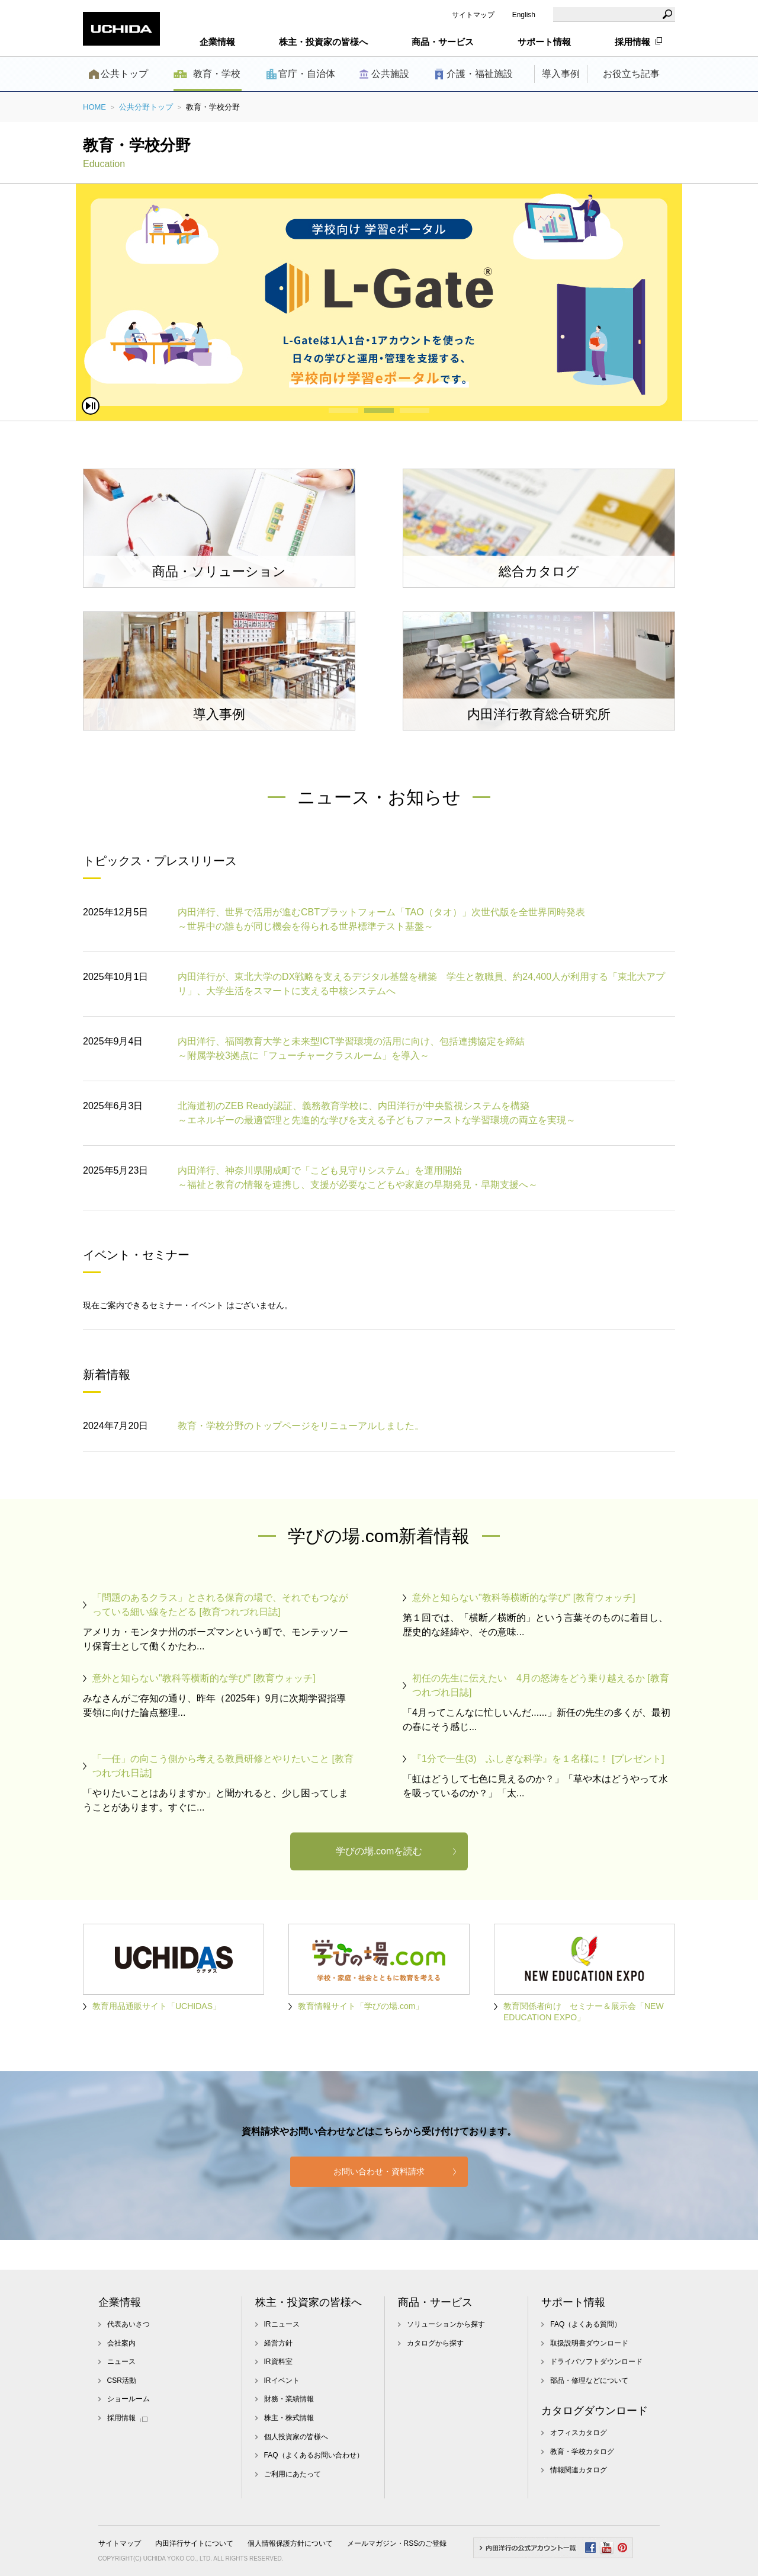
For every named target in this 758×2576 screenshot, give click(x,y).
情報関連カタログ (578, 2470)
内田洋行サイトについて (194, 2543)
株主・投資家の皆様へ (308, 2302)
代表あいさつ (128, 2324)
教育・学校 (216, 74)
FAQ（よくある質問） (585, 2324)
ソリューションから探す (446, 2324)
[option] (379, 302)
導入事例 (561, 74)
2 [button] (379, 411)
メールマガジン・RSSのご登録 (397, 2543)
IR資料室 (278, 2361)
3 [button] (414, 411)
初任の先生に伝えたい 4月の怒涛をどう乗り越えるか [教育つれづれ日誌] (540, 1685)
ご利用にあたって (292, 2474)
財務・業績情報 (289, 2399)
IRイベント (282, 2380)
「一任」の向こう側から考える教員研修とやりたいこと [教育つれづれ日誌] (223, 1766)
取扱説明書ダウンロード (589, 2343)
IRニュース (282, 2324)
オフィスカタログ (578, 2432)
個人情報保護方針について (290, 2543)
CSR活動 (121, 2380)
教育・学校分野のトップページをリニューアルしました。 (301, 1426)
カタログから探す (435, 2343)
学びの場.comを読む (379, 1851)
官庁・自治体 (306, 74)
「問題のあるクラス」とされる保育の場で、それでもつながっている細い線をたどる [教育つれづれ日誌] (220, 1605)
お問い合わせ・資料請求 (379, 2171)
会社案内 (121, 2343)
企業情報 (119, 2302)
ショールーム (128, 2399)
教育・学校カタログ (582, 2451)
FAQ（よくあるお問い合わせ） (314, 2455)
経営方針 (278, 2343)
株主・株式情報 (289, 2418)
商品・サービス (435, 2302)
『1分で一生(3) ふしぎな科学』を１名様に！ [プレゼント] (538, 1759)
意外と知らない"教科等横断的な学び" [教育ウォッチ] (523, 1598)
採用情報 (632, 42)
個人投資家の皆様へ (296, 2437)
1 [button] (343, 411)
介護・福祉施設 (480, 74)
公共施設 (390, 74)
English (523, 15)
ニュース (121, 2361)
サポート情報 (573, 2302)
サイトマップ (473, 15)
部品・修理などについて (589, 2380)
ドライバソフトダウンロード (596, 2361)
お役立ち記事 (631, 74)
